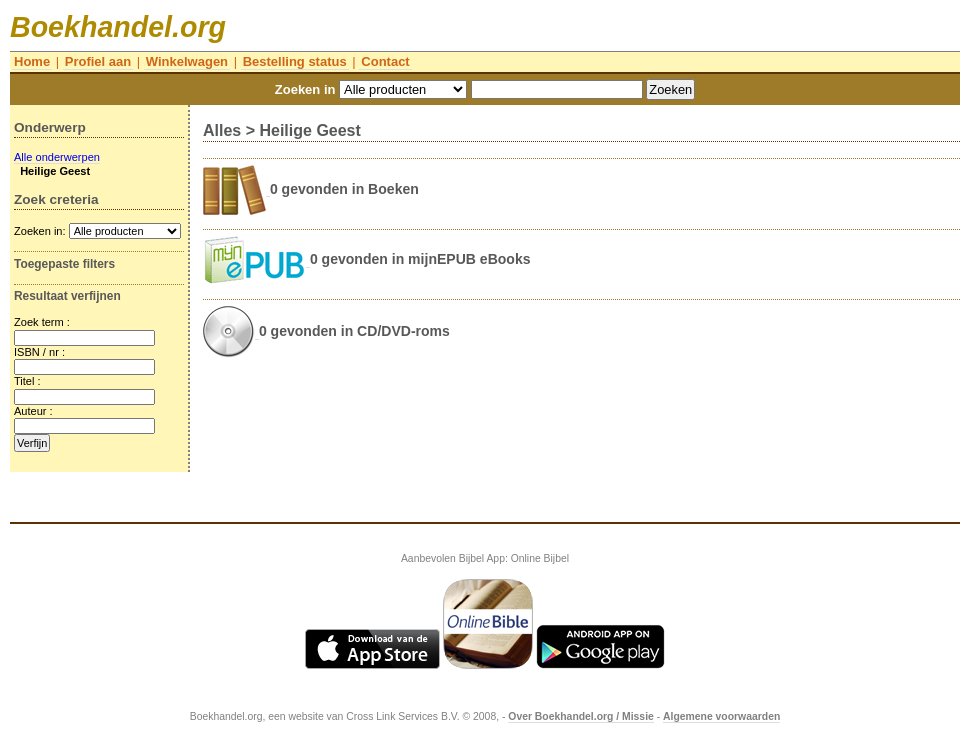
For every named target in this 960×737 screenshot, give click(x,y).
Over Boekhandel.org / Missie (581, 716)
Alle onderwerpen (57, 157)
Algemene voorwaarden (721, 716)
